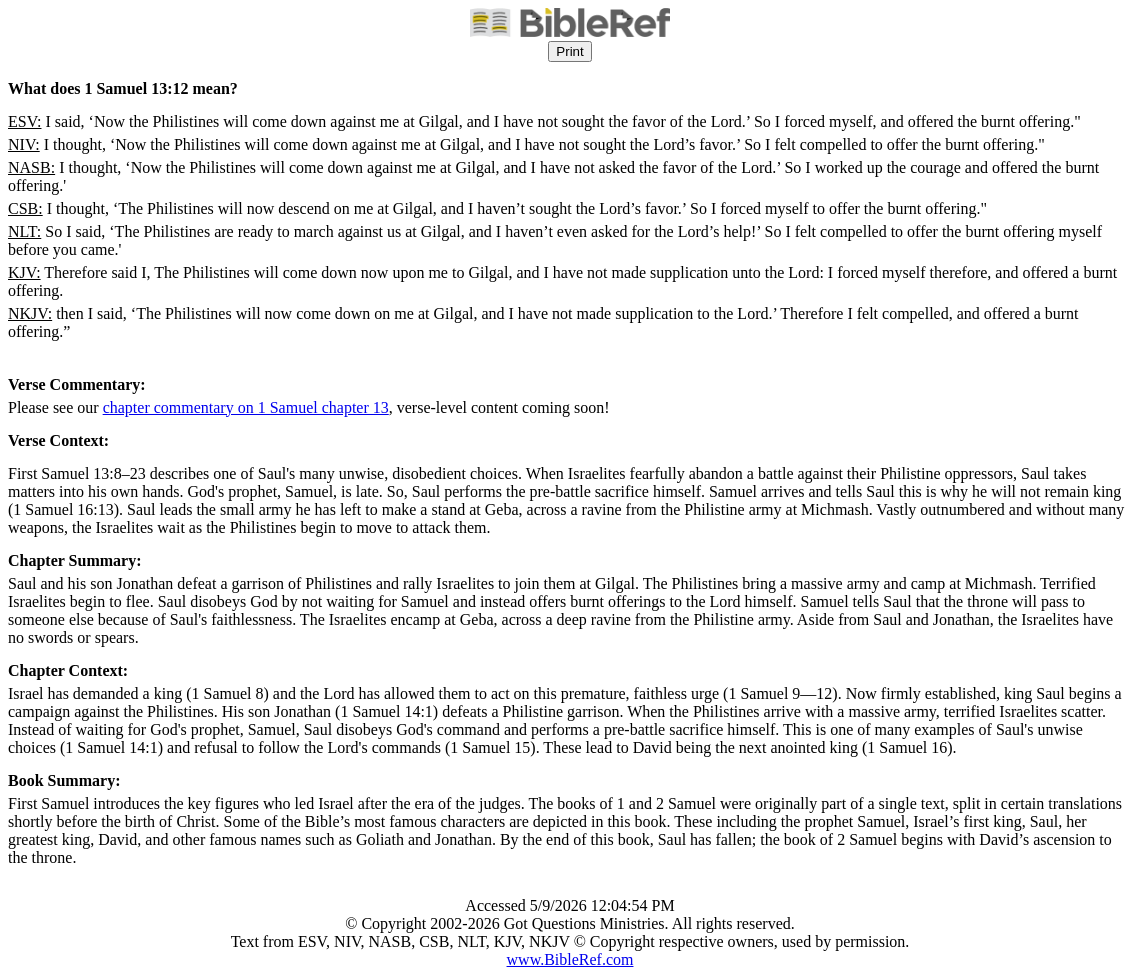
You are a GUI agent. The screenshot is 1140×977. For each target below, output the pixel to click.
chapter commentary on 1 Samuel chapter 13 (246, 407)
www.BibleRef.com (570, 959)
